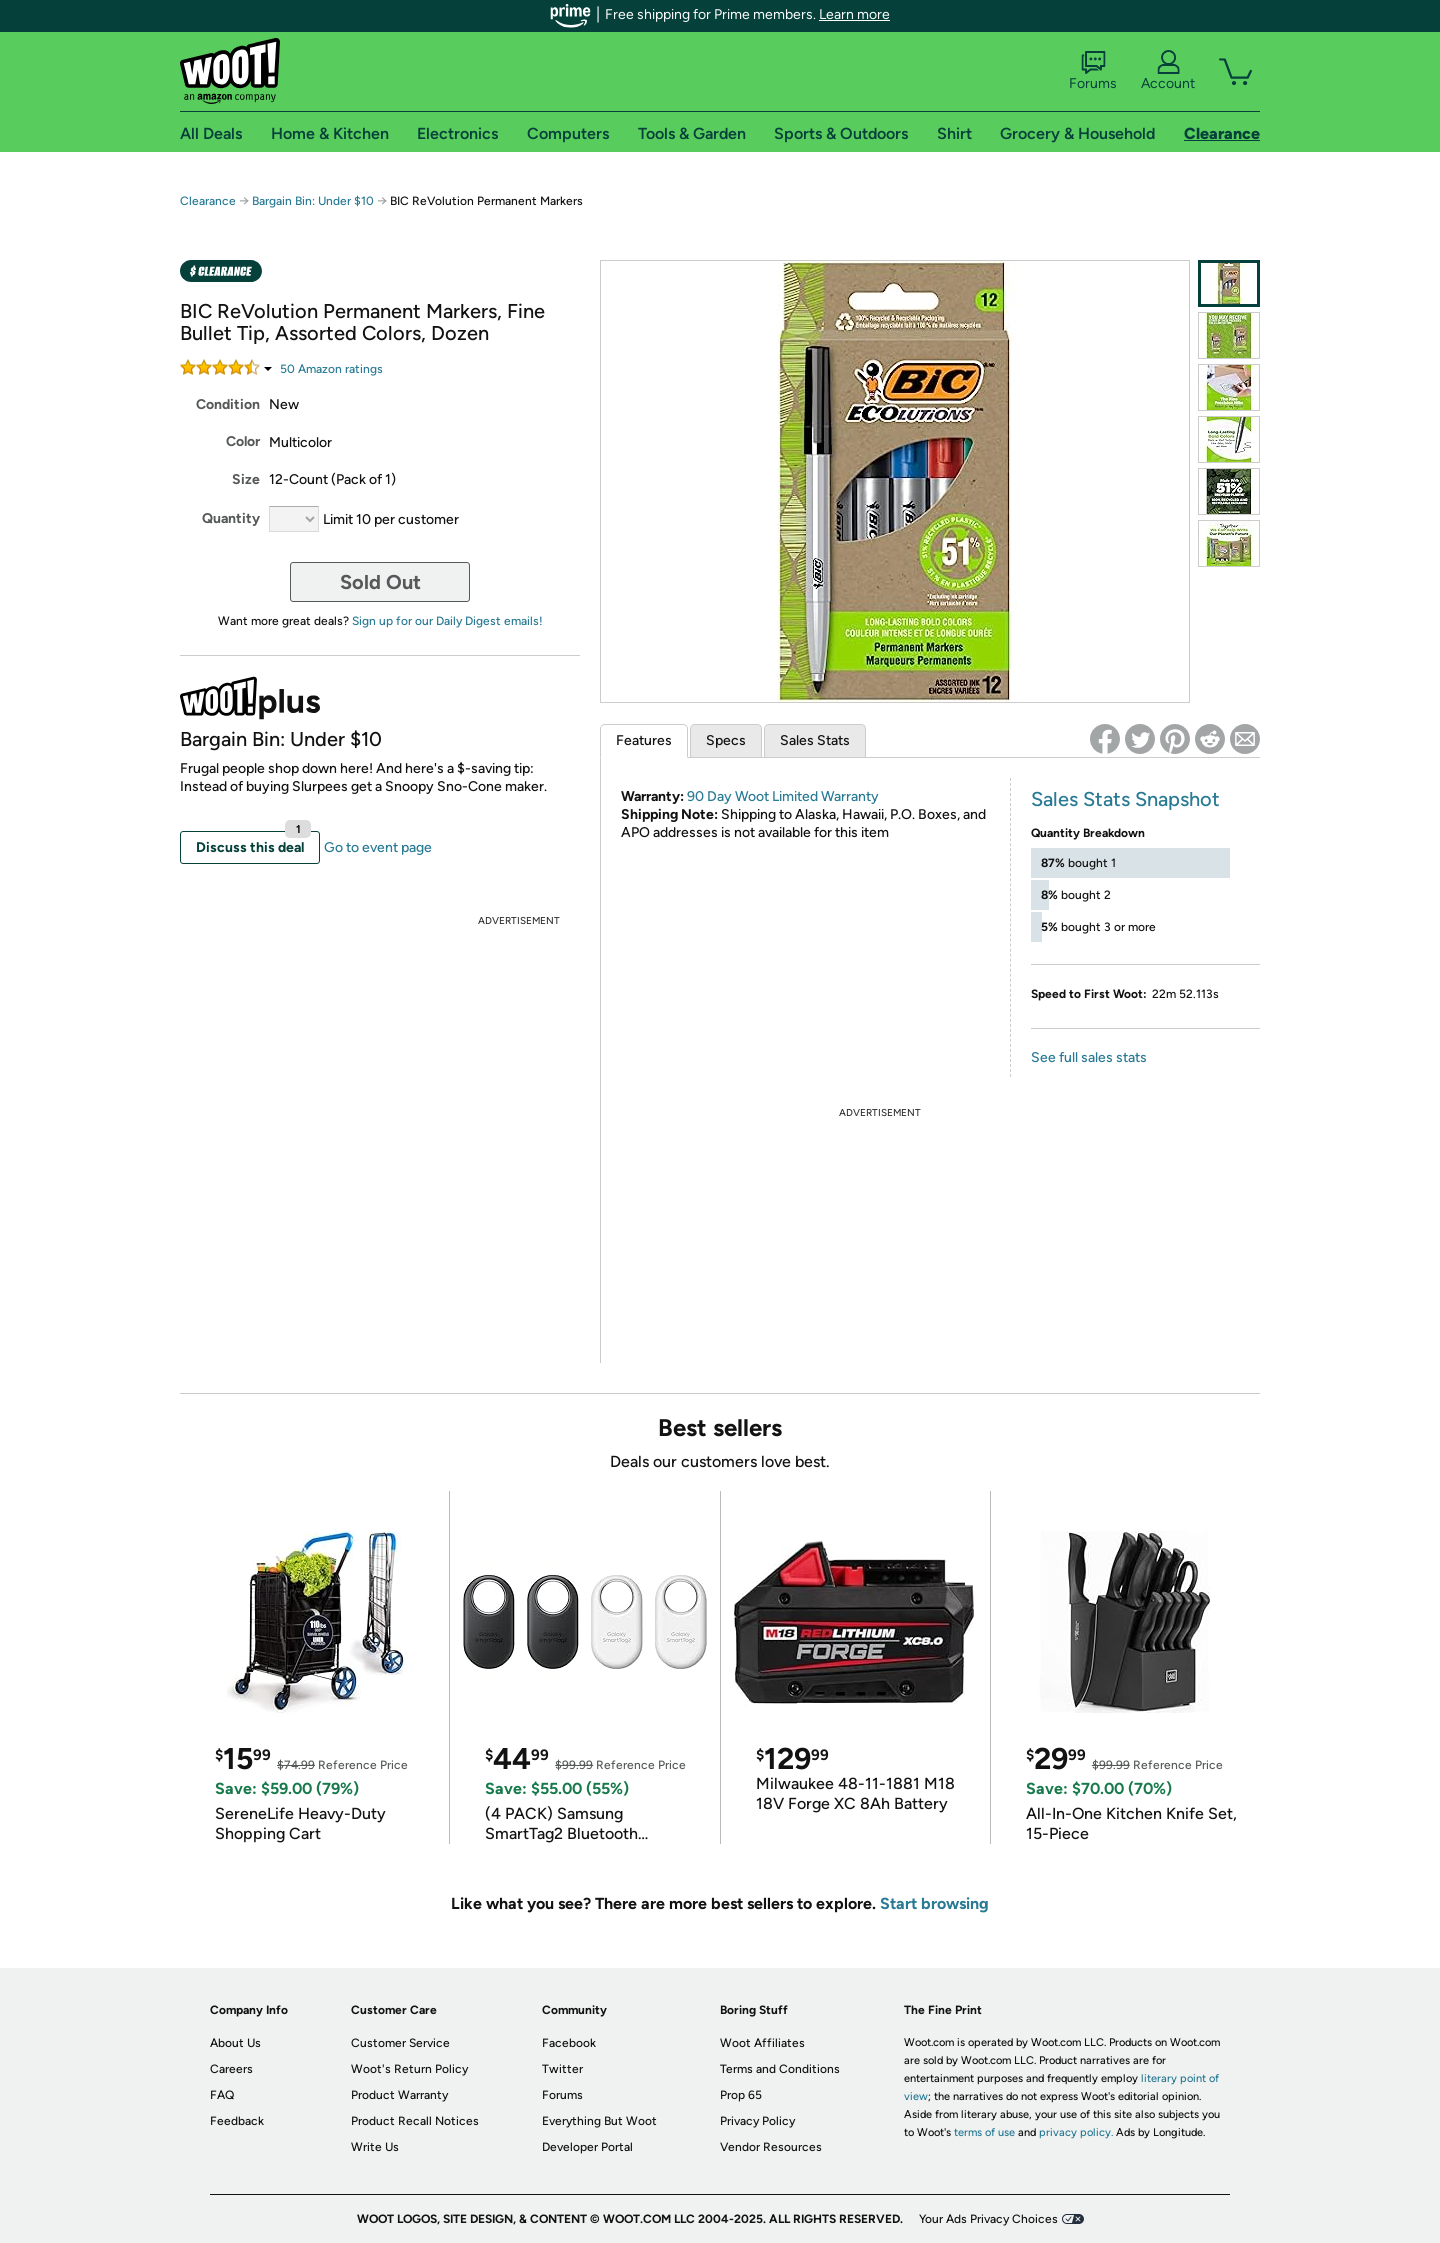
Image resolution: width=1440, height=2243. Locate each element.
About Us (235, 2043)
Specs (726, 740)
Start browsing (934, 1903)
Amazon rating (331, 369)
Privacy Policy (757, 2121)
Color (243, 441)
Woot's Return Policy (409, 2069)
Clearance (208, 201)
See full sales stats (1089, 1057)
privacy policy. (1076, 2132)
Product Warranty (399, 2095)
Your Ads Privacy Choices (988, 2219)
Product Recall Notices (415, 2121)
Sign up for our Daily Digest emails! (447, 621)
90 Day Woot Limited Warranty (783, 796)
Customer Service (400, 2043)
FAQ (222, 2095)
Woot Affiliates (762, 2043)
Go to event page (378, 847)
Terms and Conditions (780, 2069)
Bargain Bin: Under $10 (313, 201)
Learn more (854, 14)
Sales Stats (815, 740)
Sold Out (380, 582)
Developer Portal (587, 2147)
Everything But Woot (599, 2121)
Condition (228, 404)
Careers (231, 2069)
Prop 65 (741, 2095)
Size (246, 479)
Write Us (375, 2147)
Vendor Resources (771, 2147)
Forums (1093, 71)
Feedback (237, 2121)
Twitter (562, 2069)
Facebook (569, 2043)
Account (1168, 71)
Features (644, 740)
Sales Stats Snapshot (1125, 799)
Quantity (231, 518)
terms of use (984, 2132)
